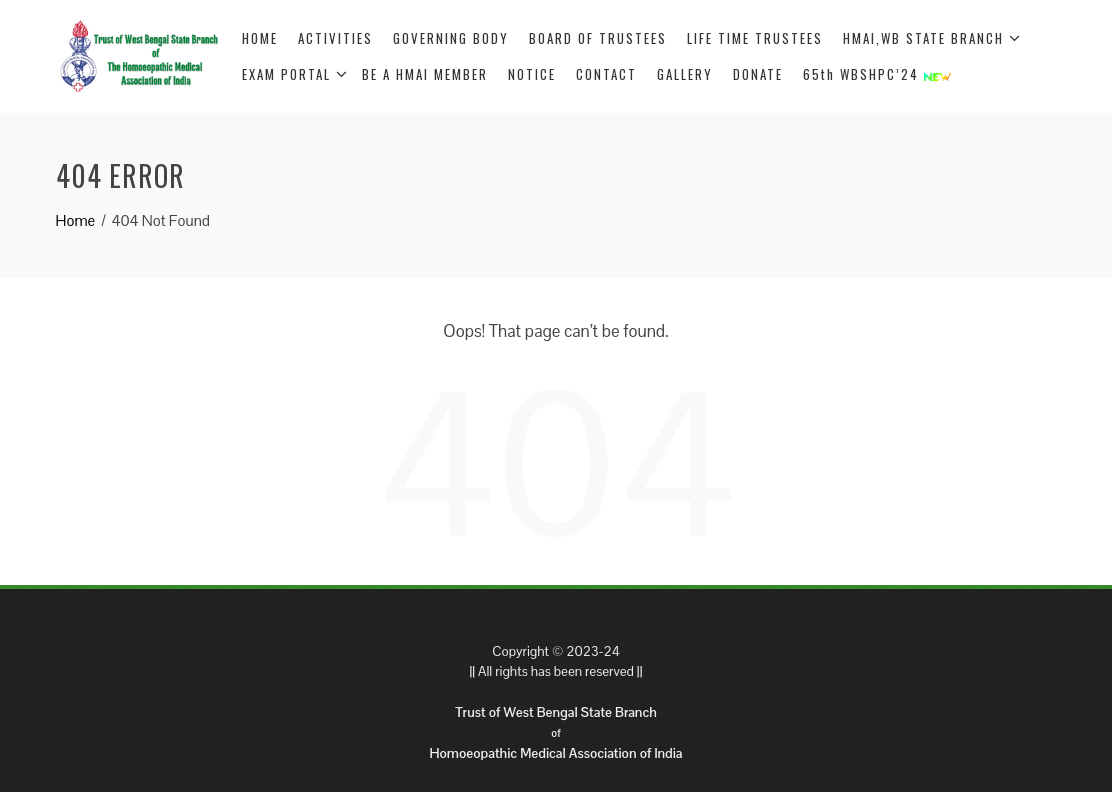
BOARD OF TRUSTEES (598, 38)
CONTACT (606, 74)
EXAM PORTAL (294, 74)
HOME (260, 38)
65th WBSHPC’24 (877, 74)
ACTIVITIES (335, 38)
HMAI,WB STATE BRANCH (931, 38)
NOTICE (532, 74)
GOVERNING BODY (451, 38)
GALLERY (685, 74)
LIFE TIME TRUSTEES (755, 38)
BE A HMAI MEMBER (425, 74)
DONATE (758, 74)
